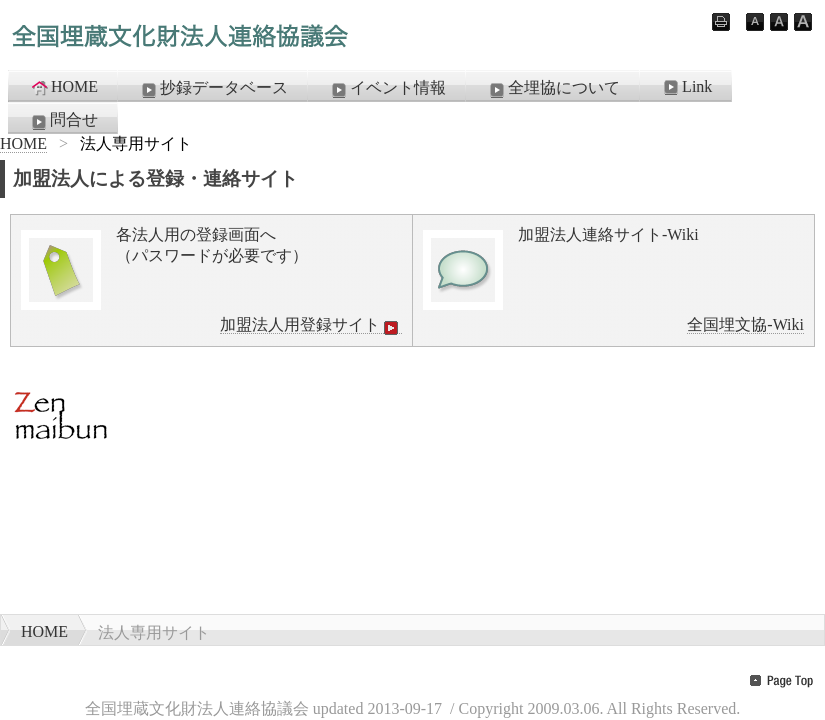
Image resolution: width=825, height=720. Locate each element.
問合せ (63, 121)
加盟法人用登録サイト (311, 325)
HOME (63, 87)
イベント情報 (387, 89)
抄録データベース (213, 89)
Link (686, 87)
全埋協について (553, 89)
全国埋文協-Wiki (745, 324)
